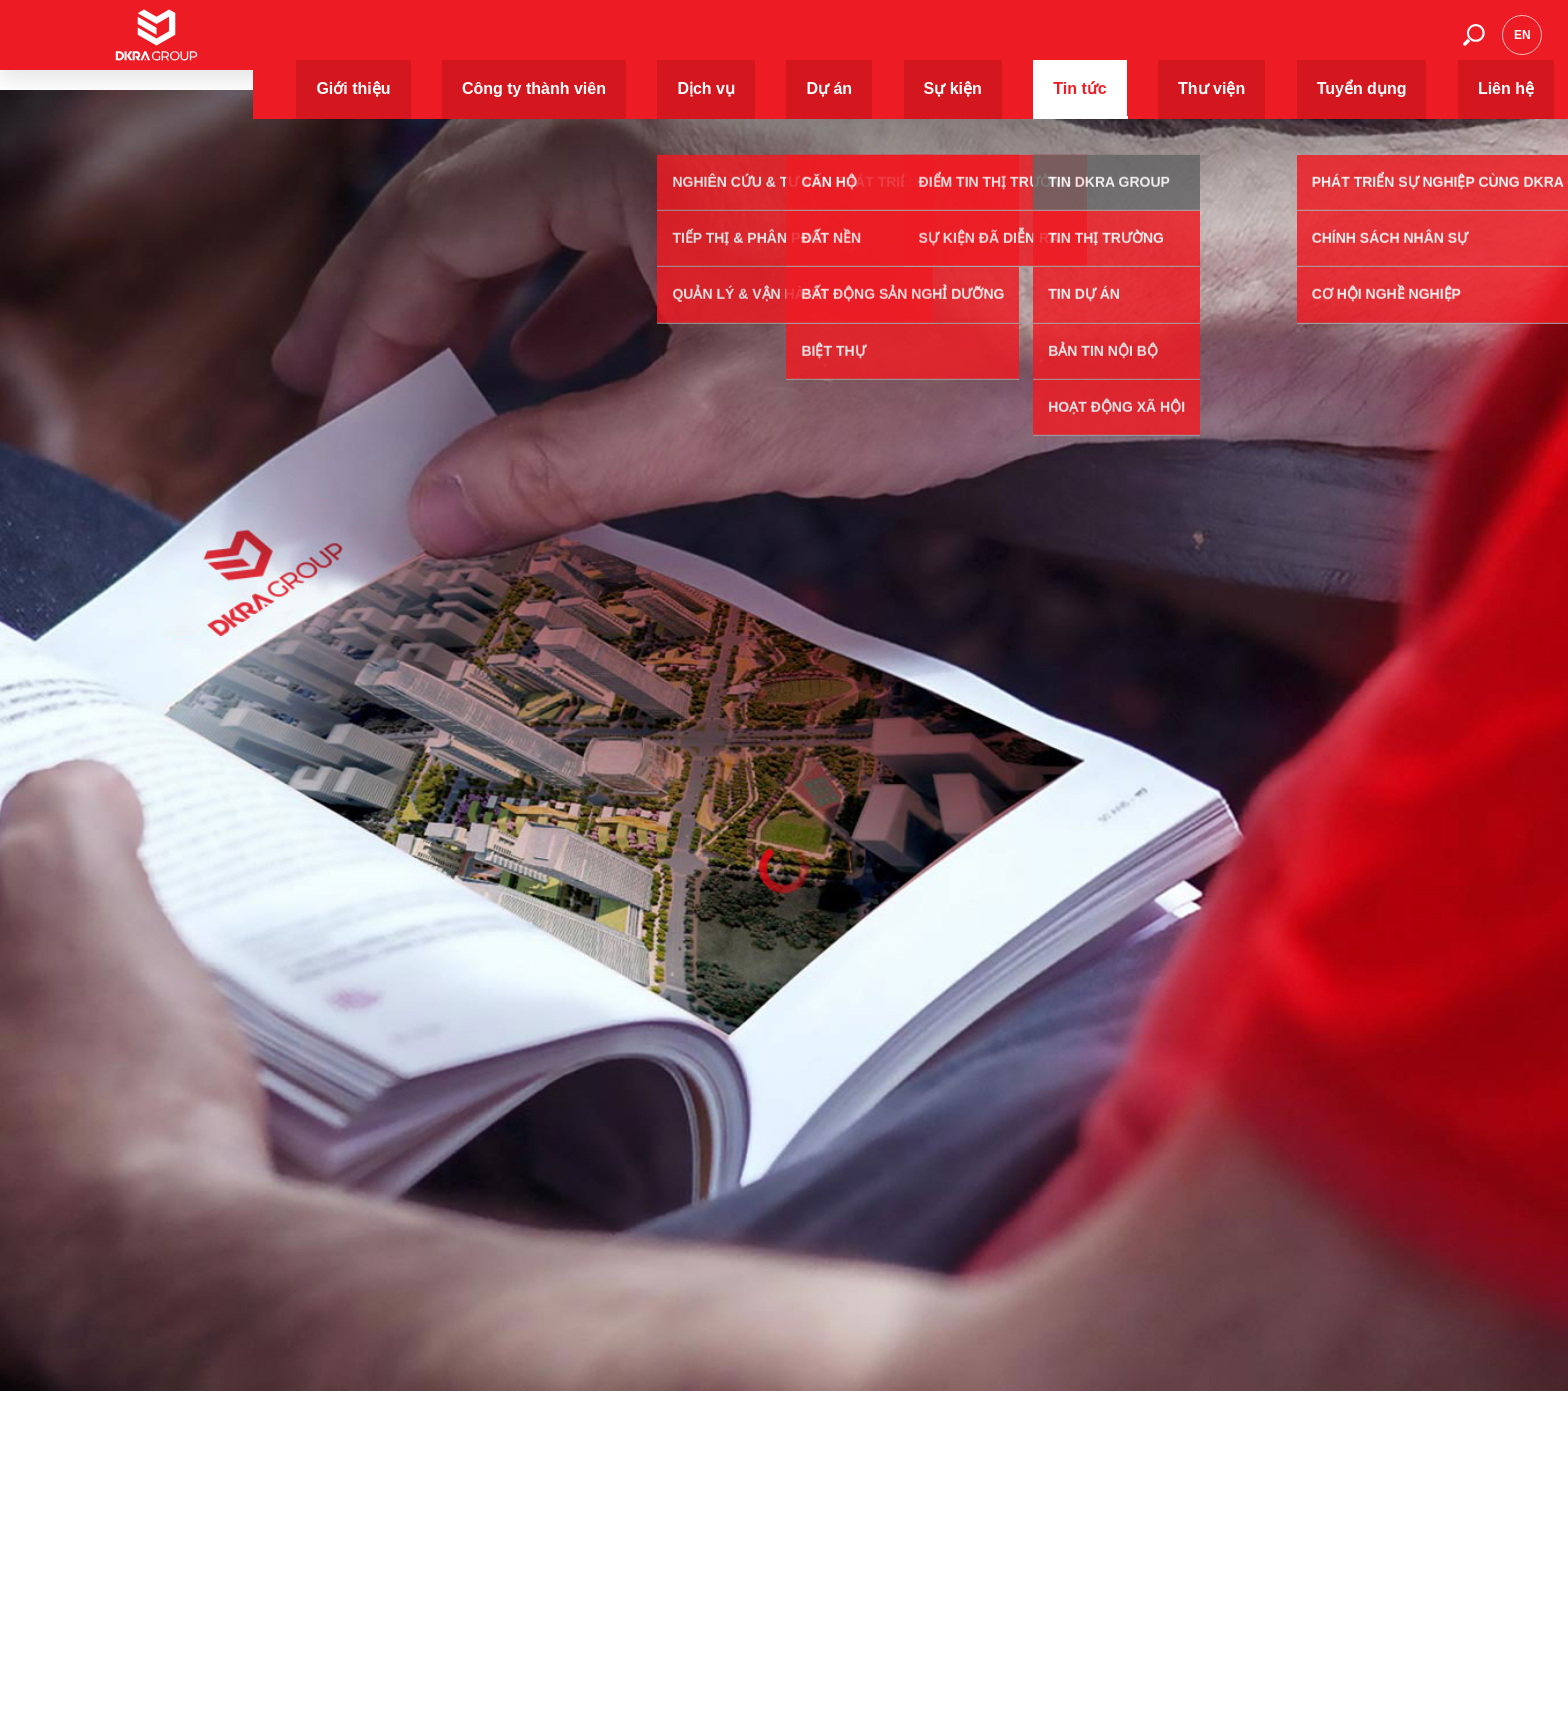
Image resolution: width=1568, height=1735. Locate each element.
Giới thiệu (608, 44)
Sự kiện (1030, 44)
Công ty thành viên (740, 44)
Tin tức (1114, 44)
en (1522, 45)
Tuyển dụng (1307, 44)
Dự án (948, 44)
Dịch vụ (866, 44)
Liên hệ (1407, 44)
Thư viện (1202, 44)
